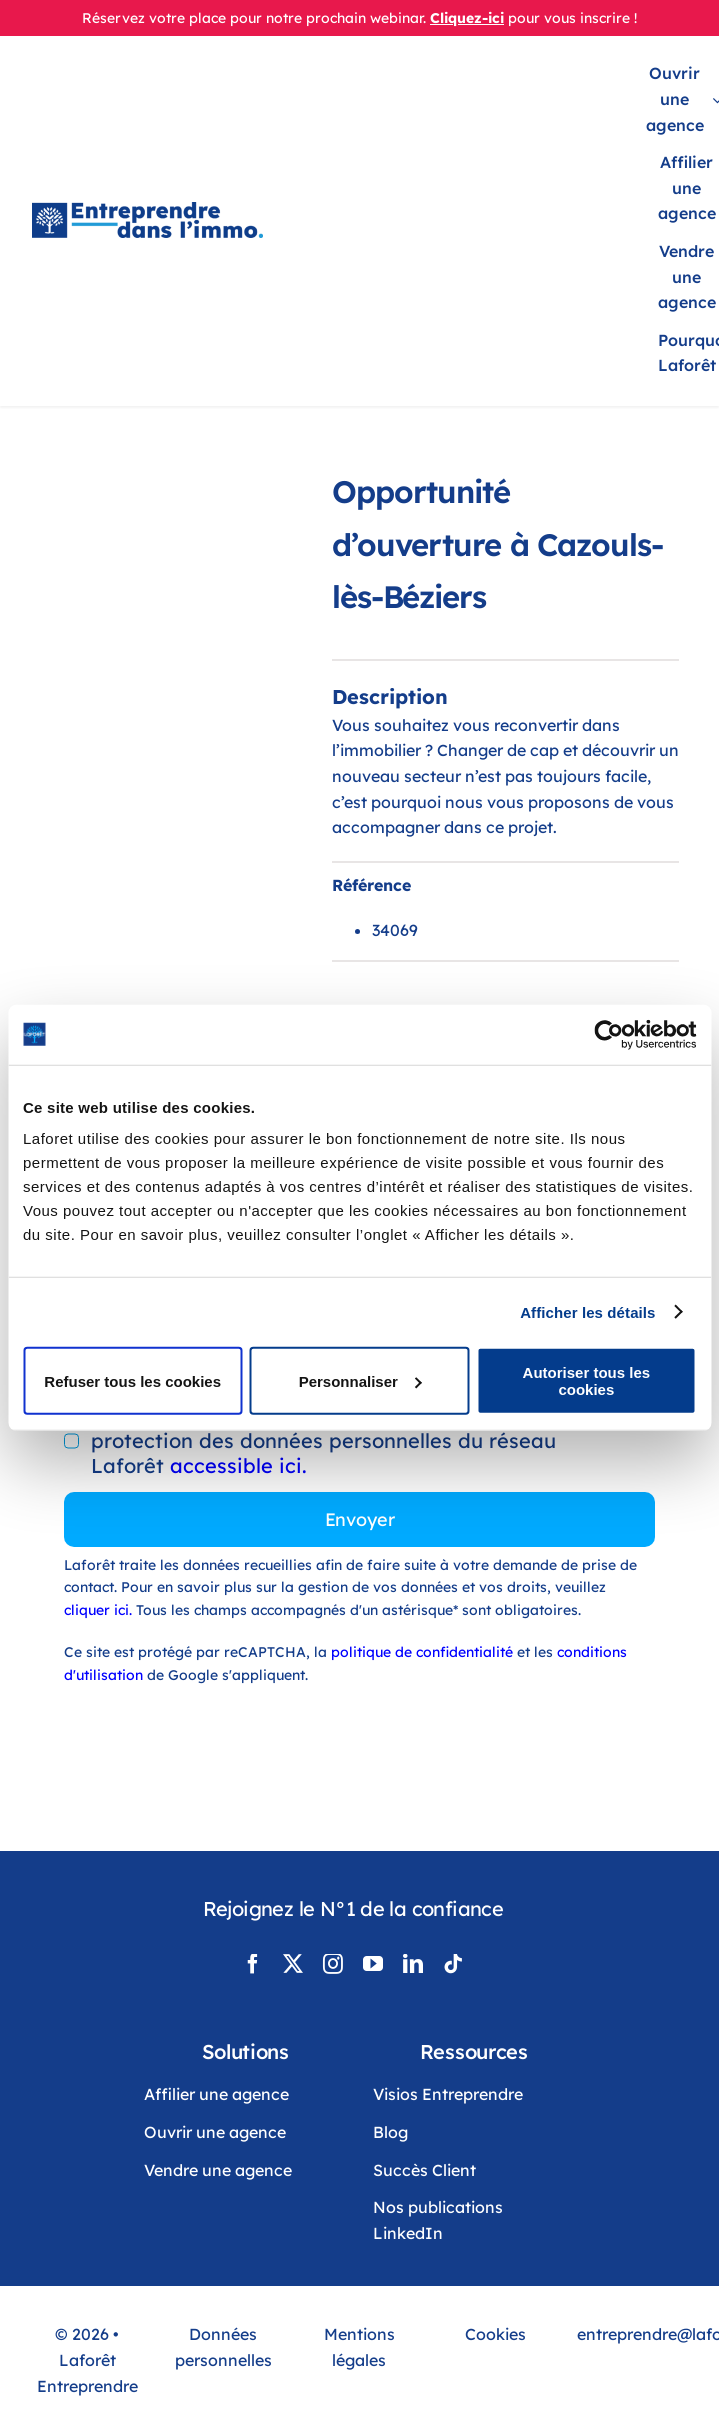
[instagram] (333, 1964)
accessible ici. (238, 1465)
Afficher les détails (587, 1311)
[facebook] (253, 1964)
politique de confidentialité (422, 1652)
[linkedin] (413, 1964)
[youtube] (373, 1964)
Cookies (495, 2334)
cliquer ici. (100, 1610)
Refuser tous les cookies (132, 1380)
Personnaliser (360, 1380)
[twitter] (293, 1964)
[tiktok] (453, 1964)
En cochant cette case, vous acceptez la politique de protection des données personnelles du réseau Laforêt (350, 1440)
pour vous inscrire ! (572, 18)
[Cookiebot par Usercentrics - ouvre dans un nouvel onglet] (608, 1034)
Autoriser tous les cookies (587, 1381)
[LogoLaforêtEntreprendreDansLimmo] (147, 211)
